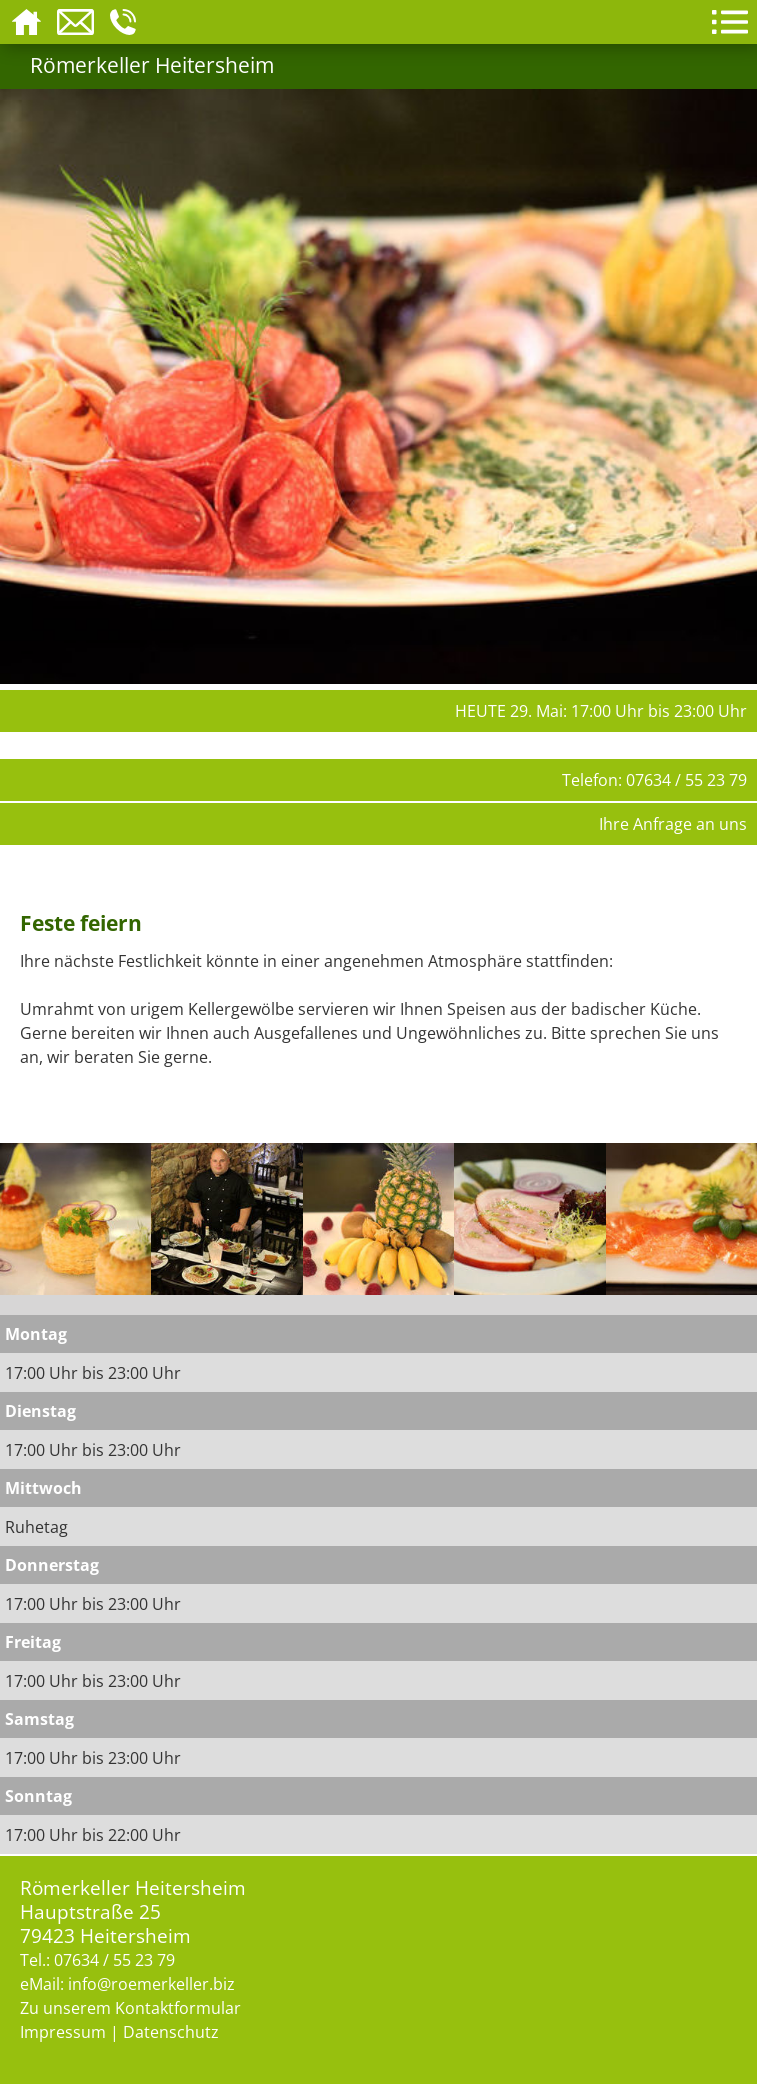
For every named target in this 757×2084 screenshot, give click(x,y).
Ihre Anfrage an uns (673, 824)
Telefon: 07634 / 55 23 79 (654, 780)
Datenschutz (171, 2032)
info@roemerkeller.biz (151, 1984)
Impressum (63, 2032)
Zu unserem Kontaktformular (130, 2008)
